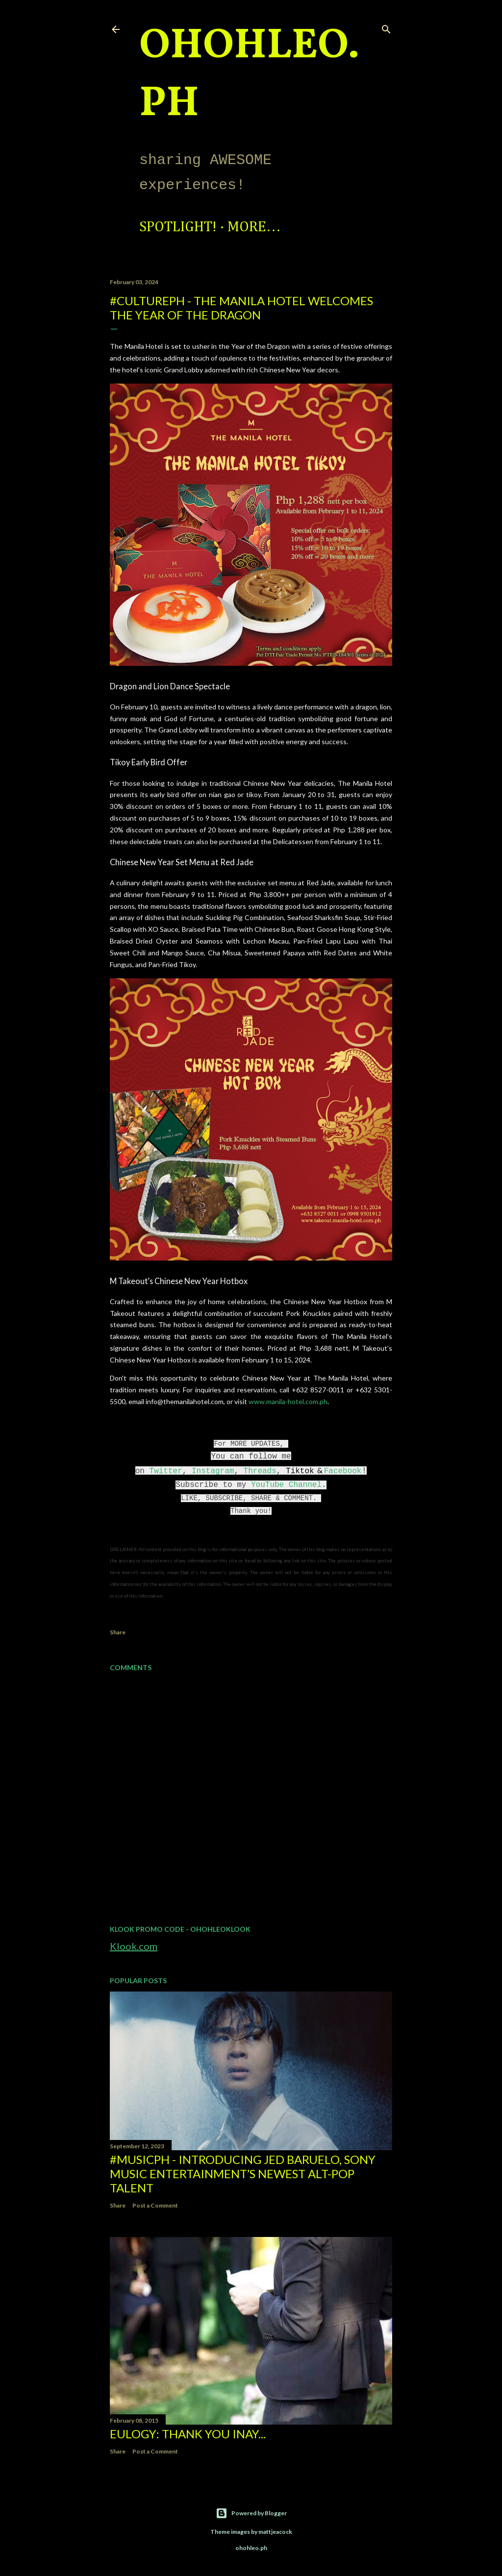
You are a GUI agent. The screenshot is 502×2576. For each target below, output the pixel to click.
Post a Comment (155, 2205)
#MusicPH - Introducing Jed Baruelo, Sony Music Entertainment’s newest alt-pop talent (243, 2173)
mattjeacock (275, 2531)
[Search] (386, 27)
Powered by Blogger (251, 2513)
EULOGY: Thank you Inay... (188, 2434)
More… (254, 227)
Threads (260, 1471)
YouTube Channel (286, 1485)
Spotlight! (178, 227)
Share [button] (118, 1632)
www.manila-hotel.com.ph (288, 1401)
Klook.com (133, 1946)
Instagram (213, 1471)
